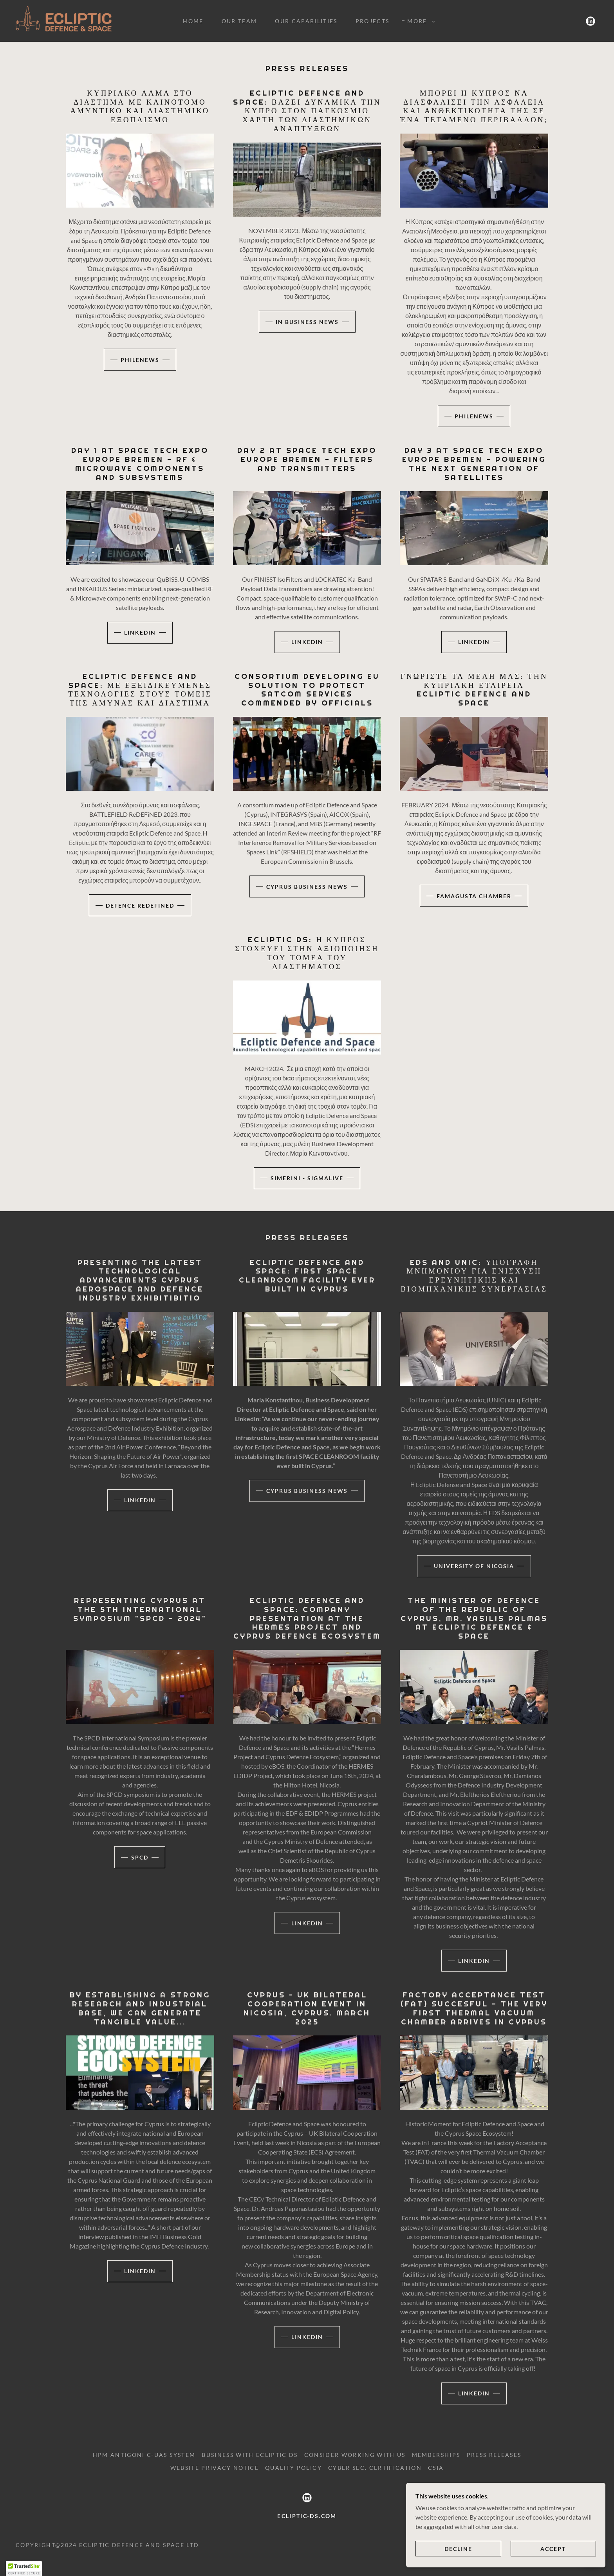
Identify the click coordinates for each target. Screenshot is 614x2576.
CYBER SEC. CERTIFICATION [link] (375, 2467)
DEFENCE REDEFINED (140, 905)
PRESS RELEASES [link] (494, 2454)
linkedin (140, 632)
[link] (64, 20)
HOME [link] (193, 21)
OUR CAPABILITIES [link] (306, 21)
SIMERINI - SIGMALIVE (307, 1178)
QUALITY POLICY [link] (293, 2467)
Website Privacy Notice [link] (214, 2467)
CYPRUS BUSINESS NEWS (307, 886)
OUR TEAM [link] (239, 21)
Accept (563, 2548)
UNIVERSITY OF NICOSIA (474, 1566)
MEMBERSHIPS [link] (436, 2454)
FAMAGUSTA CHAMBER (474, 896)
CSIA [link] (436, 2467)
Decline (490, 2548)
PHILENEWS (140, 359)
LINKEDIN (140, 1500)
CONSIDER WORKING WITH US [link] (355, 2454)
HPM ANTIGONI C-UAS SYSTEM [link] (144, 2454)
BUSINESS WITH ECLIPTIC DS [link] (250, 2454)
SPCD (139, 1857)
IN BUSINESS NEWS (307, 321)
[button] (419, 21)
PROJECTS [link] (373, 21)
